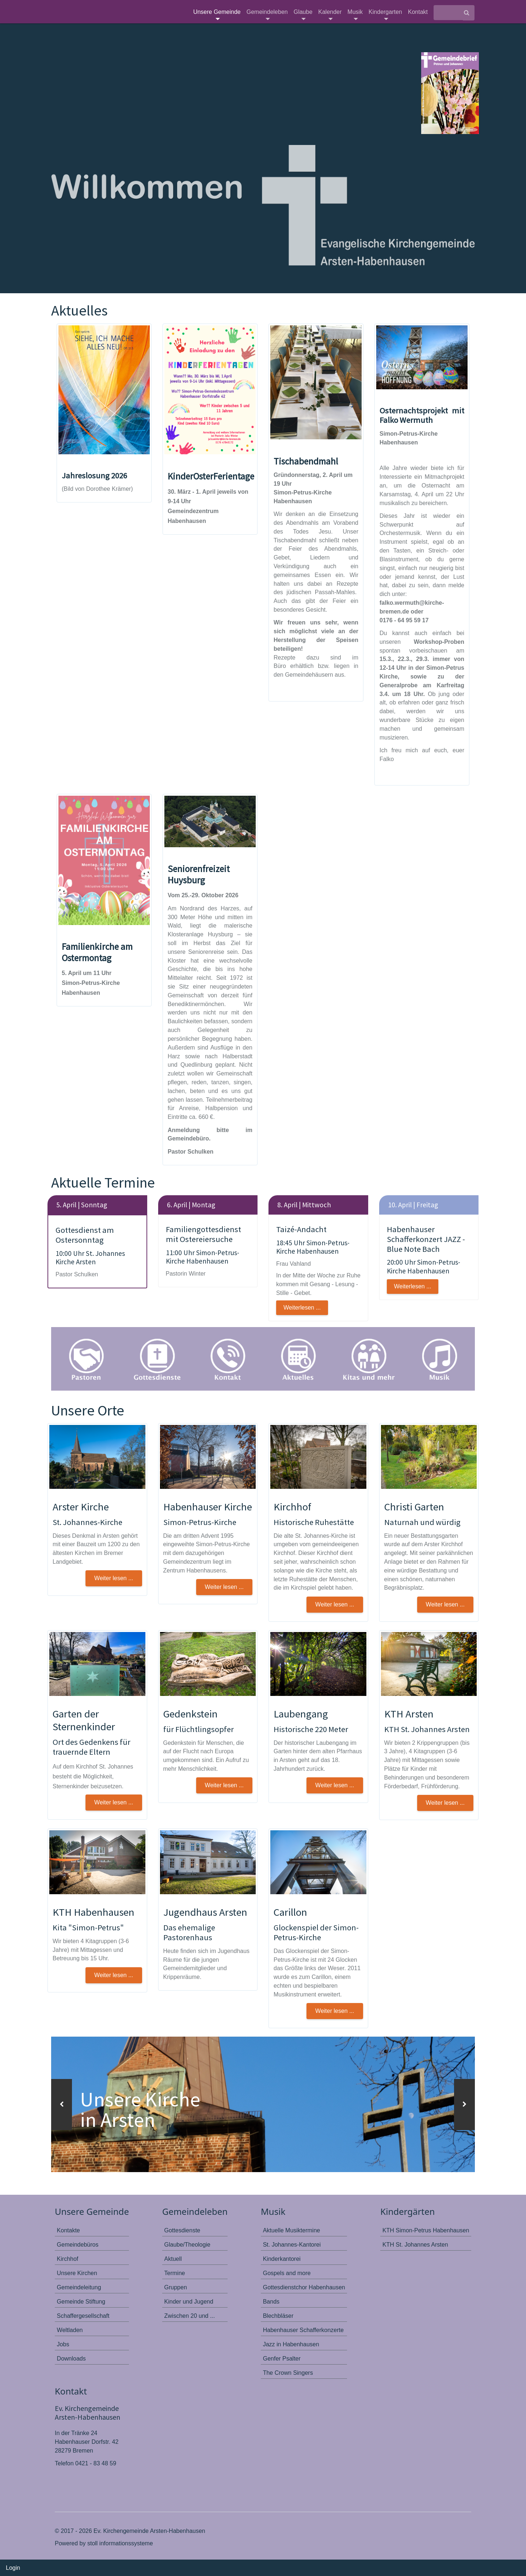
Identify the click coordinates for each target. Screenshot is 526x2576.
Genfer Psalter (282, 2358)
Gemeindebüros (78, 2244)
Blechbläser (278, 2315)
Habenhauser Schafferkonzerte (303, 2330)
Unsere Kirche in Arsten (142, 2109)
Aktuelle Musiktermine (291, 2230)
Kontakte (68, 2230)
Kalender (330, 14)
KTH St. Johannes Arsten (415, 2244)
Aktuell (173, 2258)
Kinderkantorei (282, 2258)
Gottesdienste (182, 2230)
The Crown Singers (288, 2372)
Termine (174, 2273)
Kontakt (418, 12)
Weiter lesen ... (334, 2011)
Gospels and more (287, 2273)
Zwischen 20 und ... (189, 2315)
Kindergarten (385, 14)
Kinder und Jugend (188, 2301)
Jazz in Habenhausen (291, 2344)
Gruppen (175, 2287)
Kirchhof (68, 2258)
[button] (61, 2104)
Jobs (63, 2344)
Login (13, 2568)
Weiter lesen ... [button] (113, 1578)
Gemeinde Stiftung (81, 2301)
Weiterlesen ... (302, 1307)
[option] (263, 2104)
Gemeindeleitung (79, 2287)
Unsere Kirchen (77, 2273)
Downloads (71, 2358)
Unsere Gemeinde (217, 14)
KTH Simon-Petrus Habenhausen (425, 2230)
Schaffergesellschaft (83, 2315)
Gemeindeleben (267, 14)
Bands (271, 2301)
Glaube (303, 14)
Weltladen (70, 2330)
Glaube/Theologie (187, 2244)
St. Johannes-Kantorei (292, 2244)
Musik (355, 14)
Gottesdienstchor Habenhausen (304, 2287)
